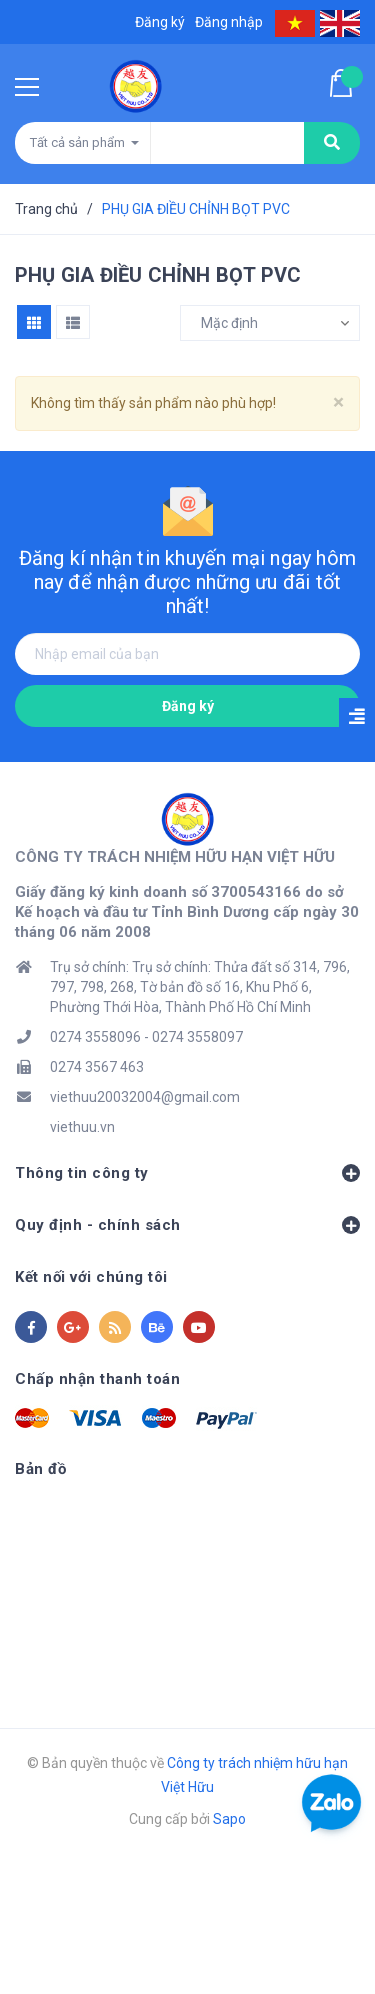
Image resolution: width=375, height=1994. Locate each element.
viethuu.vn (82, 1127)
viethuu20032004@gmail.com (145, 1097)
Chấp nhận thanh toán (97, 1379)
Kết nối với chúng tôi (91, 1277)
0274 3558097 (197, 1037)
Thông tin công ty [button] (187, 1173)
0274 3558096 (95, 1037)
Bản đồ (40, 1469)
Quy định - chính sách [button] (187, 1225)
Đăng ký (188, 706)
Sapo (229, 1819)
